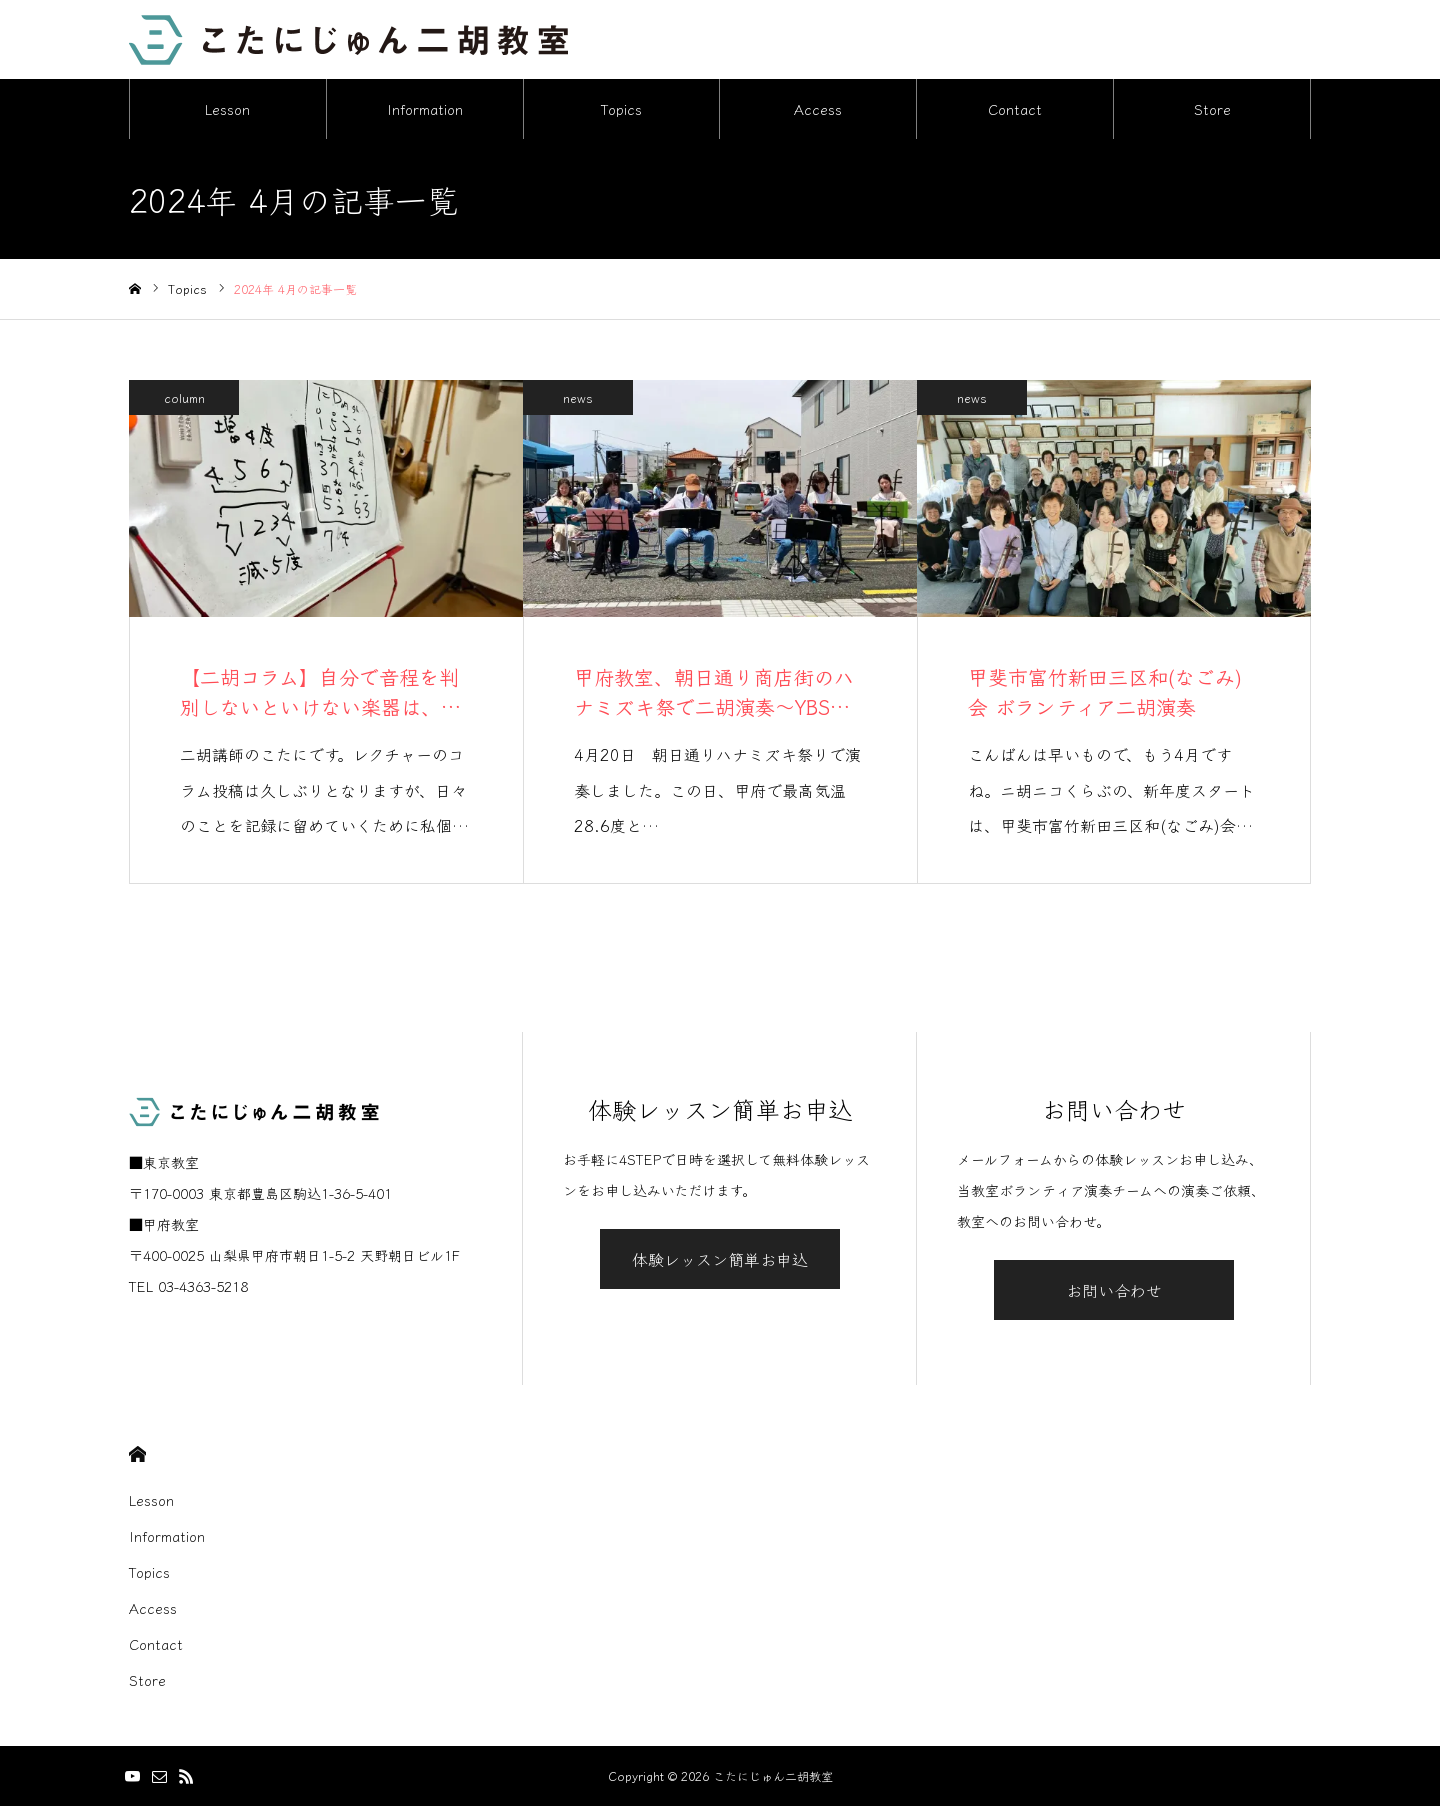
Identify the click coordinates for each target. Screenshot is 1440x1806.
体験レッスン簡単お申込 (720, 1260)
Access (818, 110)
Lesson (227, 110)
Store (1212, 110)
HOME (137, 1454)
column (184, 398)
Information (425, 110)
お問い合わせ (1114, 1290)
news (578, 398)
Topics (621, 110)
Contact (1015, 110)
